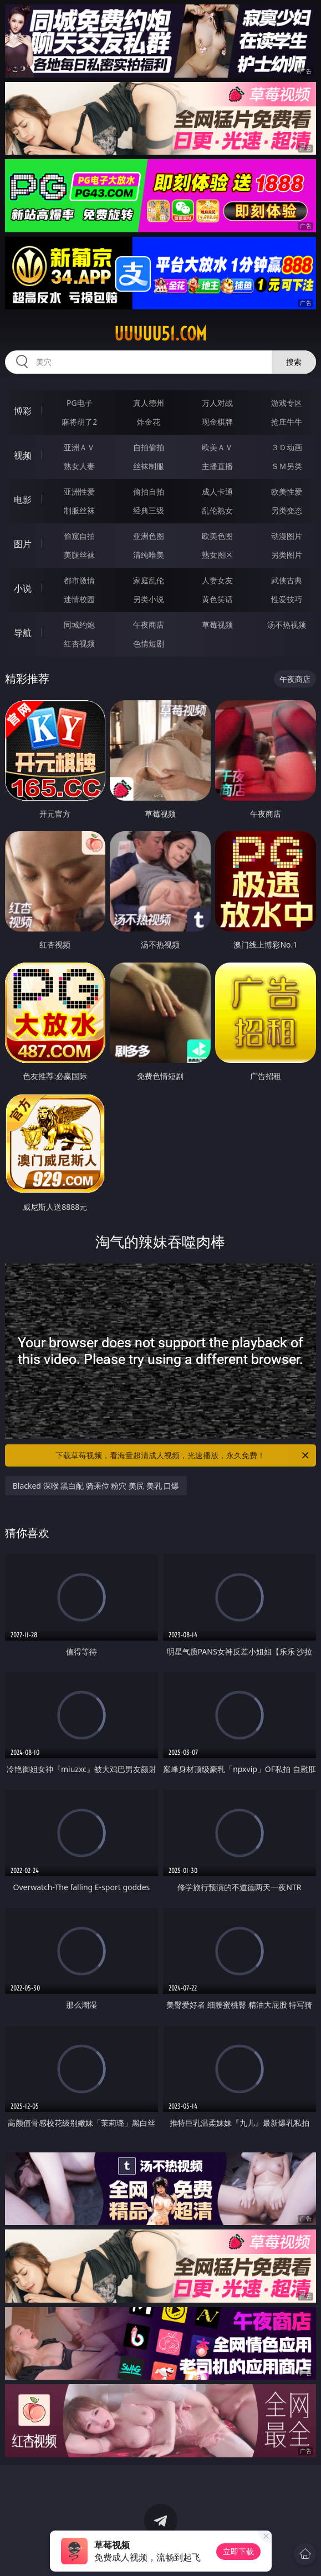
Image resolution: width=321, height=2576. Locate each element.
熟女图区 (217, 554)
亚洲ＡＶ (79, 447)
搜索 (294, 362)
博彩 (23, 411)
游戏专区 (286, 403)
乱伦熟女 (217, 510)
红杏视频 (79, 643)
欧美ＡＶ (217, 447)
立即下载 (238, 2551)
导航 (23, 633)
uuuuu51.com (160, 334)
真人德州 (148, 403)
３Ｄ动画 (286, 447)
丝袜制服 (148, 466)
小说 (23, 588)
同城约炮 (79, 624)
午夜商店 (148, 624)
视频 (23, 455)
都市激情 (79, 580)
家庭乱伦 (148, 580)
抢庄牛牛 (286, 421)
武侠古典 (286, 580)
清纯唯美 (148, 554)
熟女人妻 (79, 466)
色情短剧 (148, 643)
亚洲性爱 (79, 491)
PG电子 (80, 403)
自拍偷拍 (148, 447)
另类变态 (286, 510)
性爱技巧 (286, 599)
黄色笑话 (217, 599)
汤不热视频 (286, 624)
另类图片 (286, 554)
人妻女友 (217, 580)
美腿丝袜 (79, 554)
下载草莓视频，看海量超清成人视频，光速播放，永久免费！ (182, 1455)
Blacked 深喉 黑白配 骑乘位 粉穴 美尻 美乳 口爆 (96, 1485)
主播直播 (217, 466)
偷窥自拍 (79, 536)
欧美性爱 (286, 491)
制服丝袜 (79, 510)
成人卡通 (217, 491)
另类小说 (148, 599)
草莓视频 (217, 624)
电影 (23, 499)
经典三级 (148, 510)
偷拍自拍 (148, 491)
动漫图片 (286, 536)
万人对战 (217, 403)
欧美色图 (217, 536)
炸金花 (148, 421)
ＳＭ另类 (286, 466)
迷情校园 (79, 599)
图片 (23, 544)
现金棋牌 (217, 421)
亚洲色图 (148, 536)
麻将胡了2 (79, 421)
